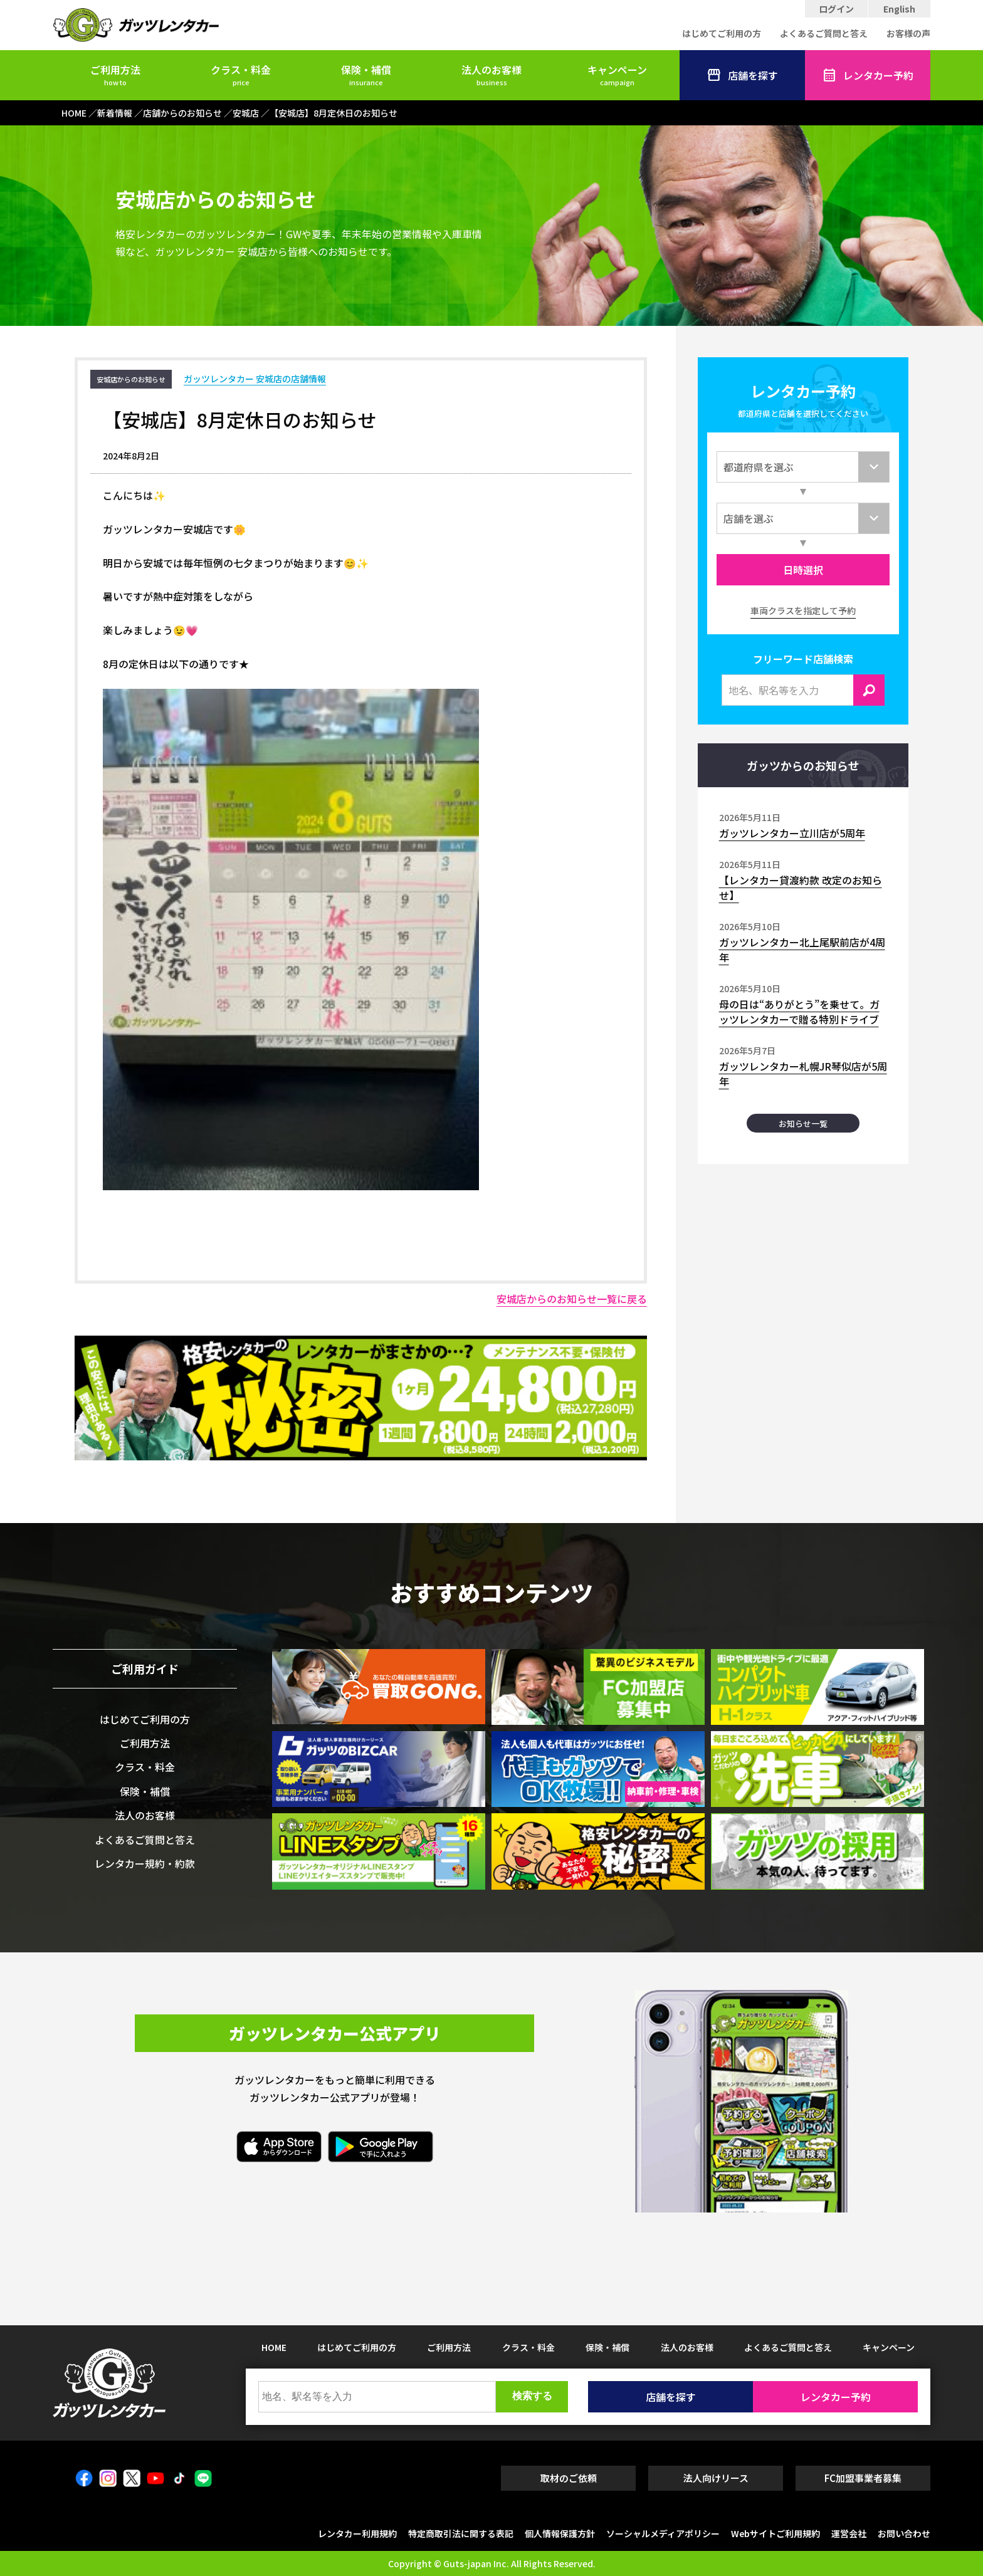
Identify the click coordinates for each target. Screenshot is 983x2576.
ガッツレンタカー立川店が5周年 (792, 832)
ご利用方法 (115, 74)
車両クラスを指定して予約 (803, 610)
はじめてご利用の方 (721, 33)
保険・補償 (366, 74)
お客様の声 (908, 33)
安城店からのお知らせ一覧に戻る (572, 1298)
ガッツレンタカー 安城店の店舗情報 (255, 378)
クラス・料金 (241, 74)
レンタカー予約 (867, 75)
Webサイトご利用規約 (775, 2533)
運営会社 (848, 2533)
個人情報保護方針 (560, 2533)
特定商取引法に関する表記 (460, 2533)
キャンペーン (617, 74)
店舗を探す (742, 75)
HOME (273, 2347)
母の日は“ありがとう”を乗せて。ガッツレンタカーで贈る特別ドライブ (799, 1012)
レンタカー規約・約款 (145, 1863)
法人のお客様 (491, 74)
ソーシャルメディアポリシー (663, 2533)
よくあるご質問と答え (824, 33)
